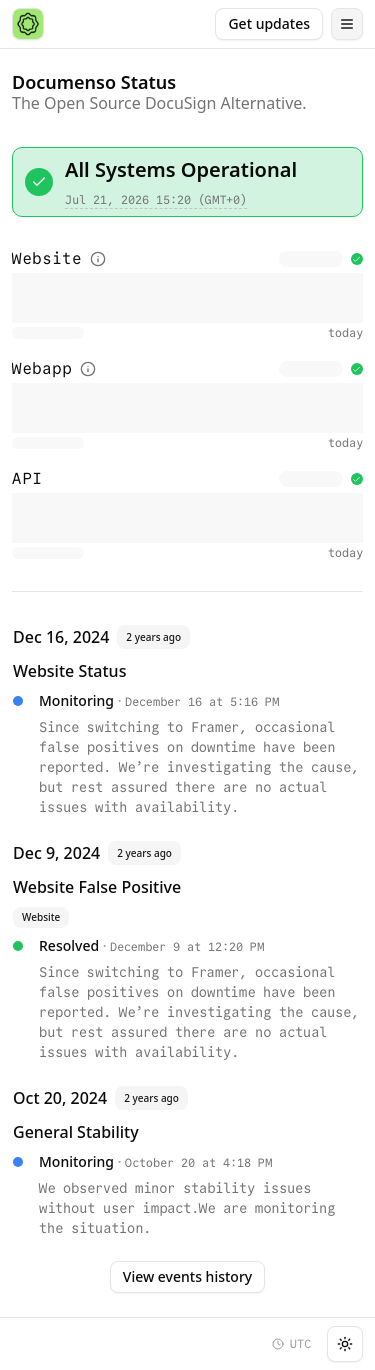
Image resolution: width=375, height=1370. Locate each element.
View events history (187, 1276)
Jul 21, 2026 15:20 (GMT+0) (156, 199)
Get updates (269, 23)
